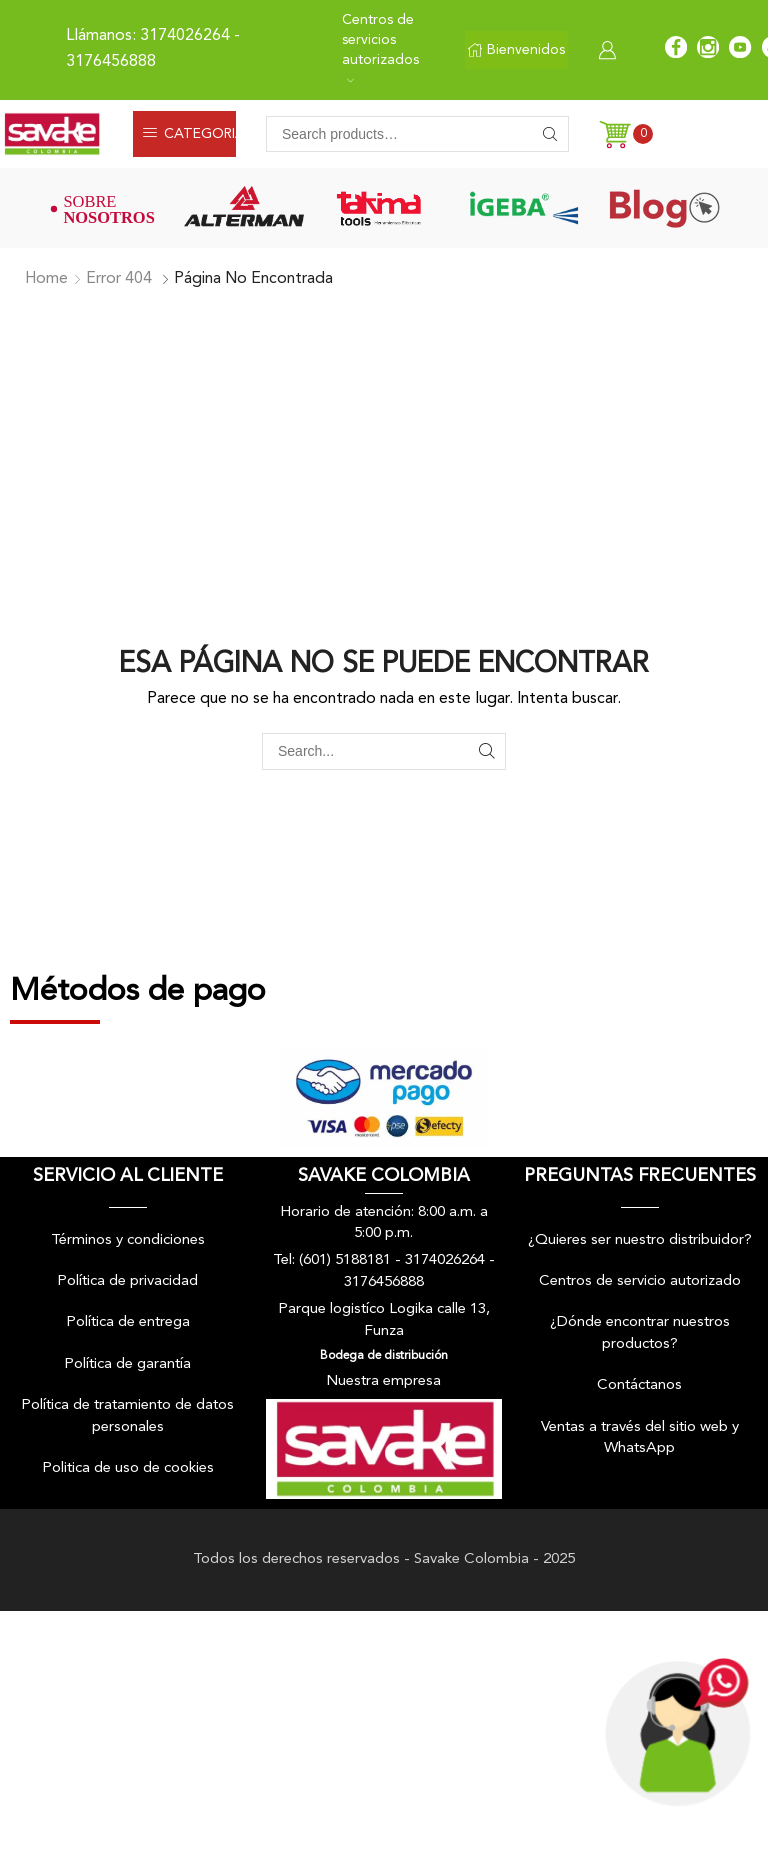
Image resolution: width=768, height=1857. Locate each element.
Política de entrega (128, 1322)
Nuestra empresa (383, 1381)
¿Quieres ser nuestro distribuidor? (640, 1240)
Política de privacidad (127, 1281)
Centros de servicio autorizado (640, 1281)
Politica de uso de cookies (128, 1468)
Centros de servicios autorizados (380, 48)
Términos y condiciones (128, 1240)
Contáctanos (639, 1385)
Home (46, 279)
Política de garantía (127, 1364)
